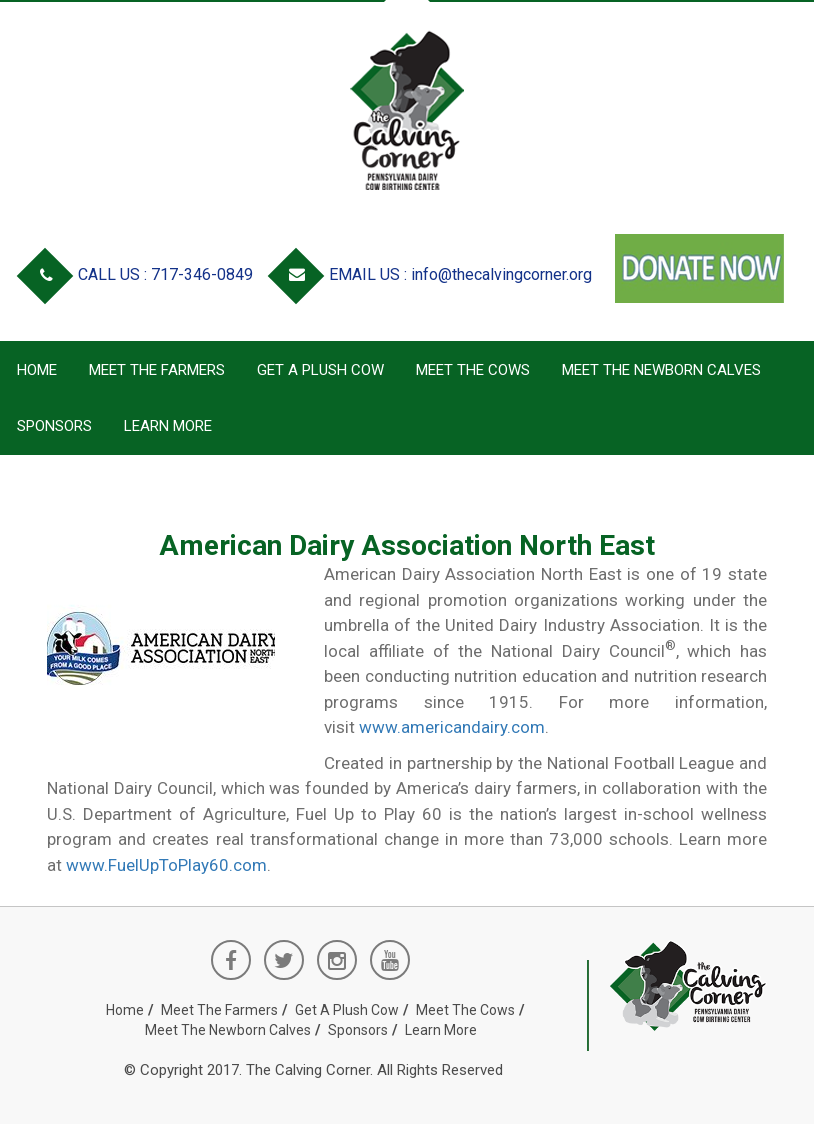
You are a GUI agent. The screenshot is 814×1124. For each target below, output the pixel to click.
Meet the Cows (473, 370)
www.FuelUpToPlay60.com (166, 865)
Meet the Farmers (157, 370)
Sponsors (54, 426)
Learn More (168, 426)
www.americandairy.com (452, 727)
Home (37, 370)
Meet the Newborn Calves (661, 370)
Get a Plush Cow (320, 370)
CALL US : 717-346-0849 (139, 274)
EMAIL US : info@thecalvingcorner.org (434, 274)
